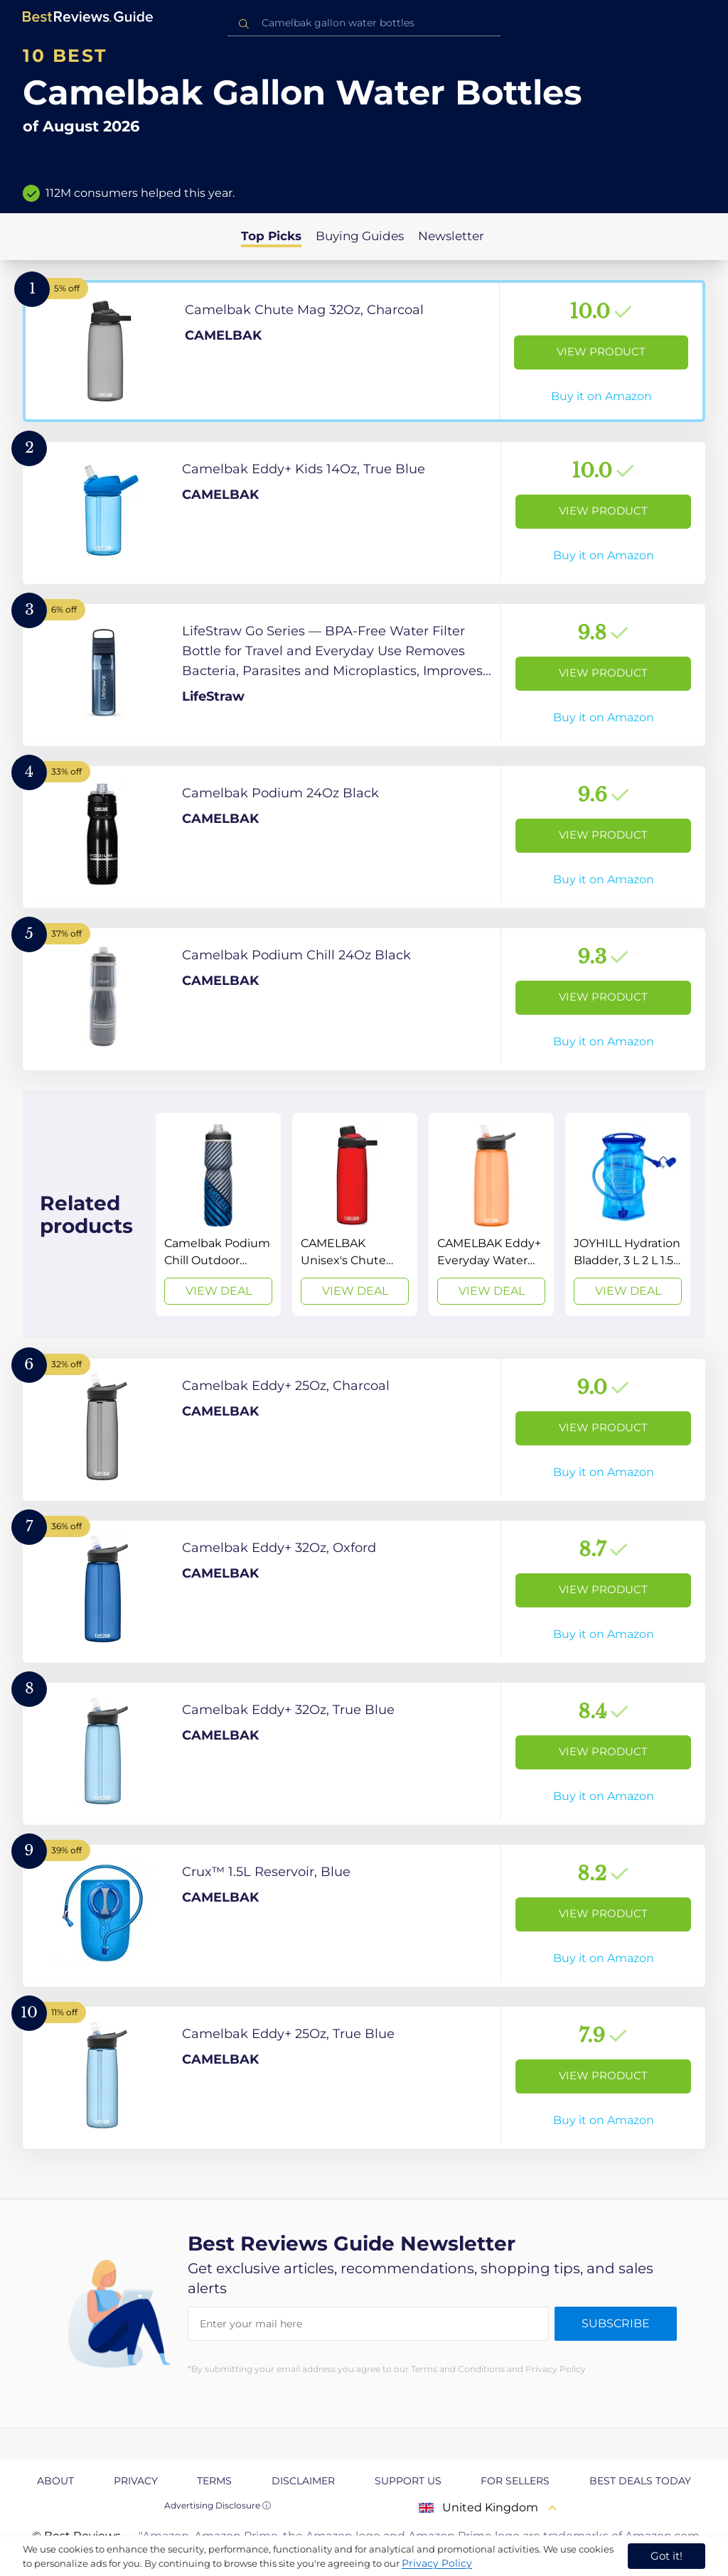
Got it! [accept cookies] (666, 2555)
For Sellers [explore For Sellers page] (515, 2480)
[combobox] (364, 23)
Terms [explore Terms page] (214, 2480)
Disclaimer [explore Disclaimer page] (303, 2480)
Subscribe (616, 2323)
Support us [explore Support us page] (408, 2480)
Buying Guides (360, 236)
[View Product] (364, 351)
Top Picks (271, 236)
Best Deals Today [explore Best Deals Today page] (640, 2480)
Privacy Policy (437, 2563)
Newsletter (451, 236)
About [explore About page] (55, 2480)
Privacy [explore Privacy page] (136, 2480)
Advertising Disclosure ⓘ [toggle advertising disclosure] (217, 2505)
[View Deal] (218, 1214)
